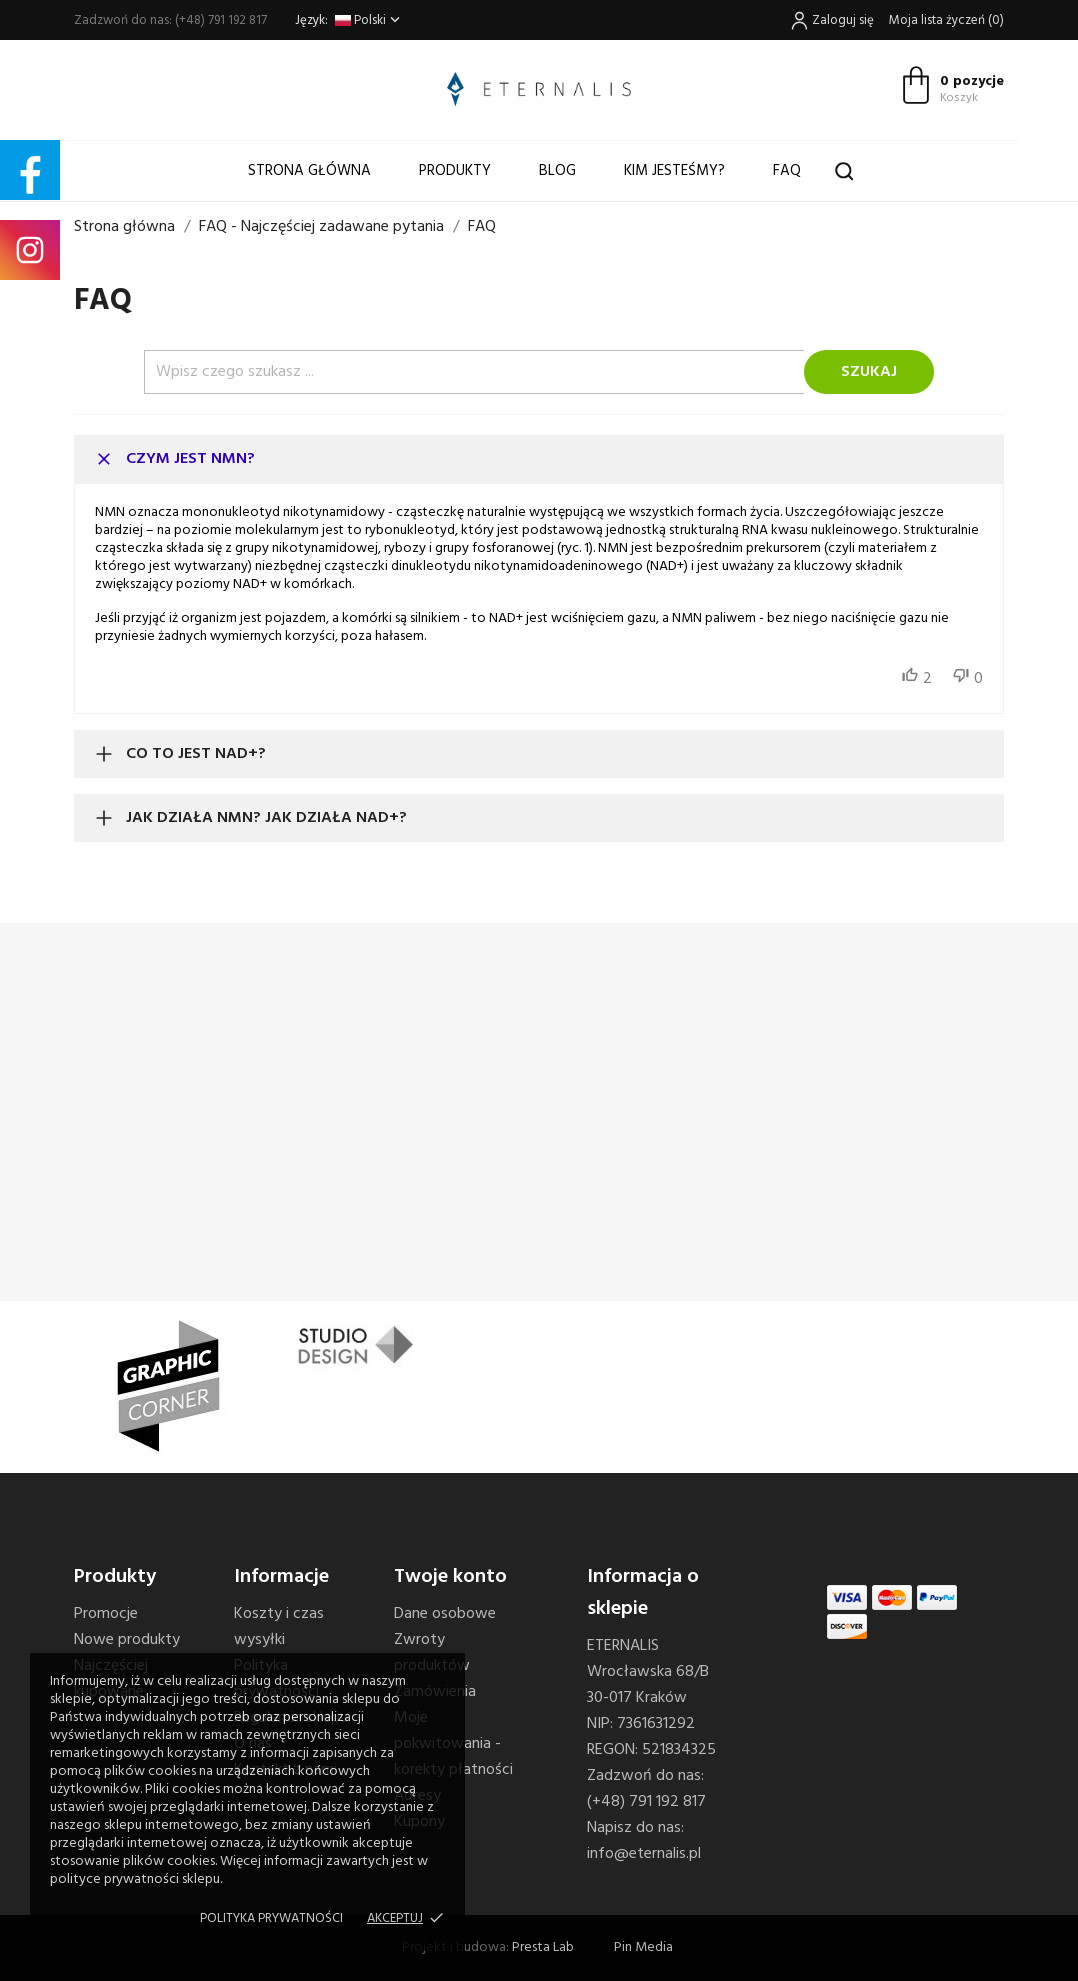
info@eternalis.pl (644, 1854)
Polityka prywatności (271, 1918)
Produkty (455, 171)
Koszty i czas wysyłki (279, 1627)
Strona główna (309, 171)
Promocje (106, 1614)
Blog (557, 171)
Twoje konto (450, 1577)
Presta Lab (543, 1947)
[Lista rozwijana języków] (369, 20)
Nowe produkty (127, 1640)
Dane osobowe (445, 1614)
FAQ (787, 171)
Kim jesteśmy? (674, 171)
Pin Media (643, 1947)
